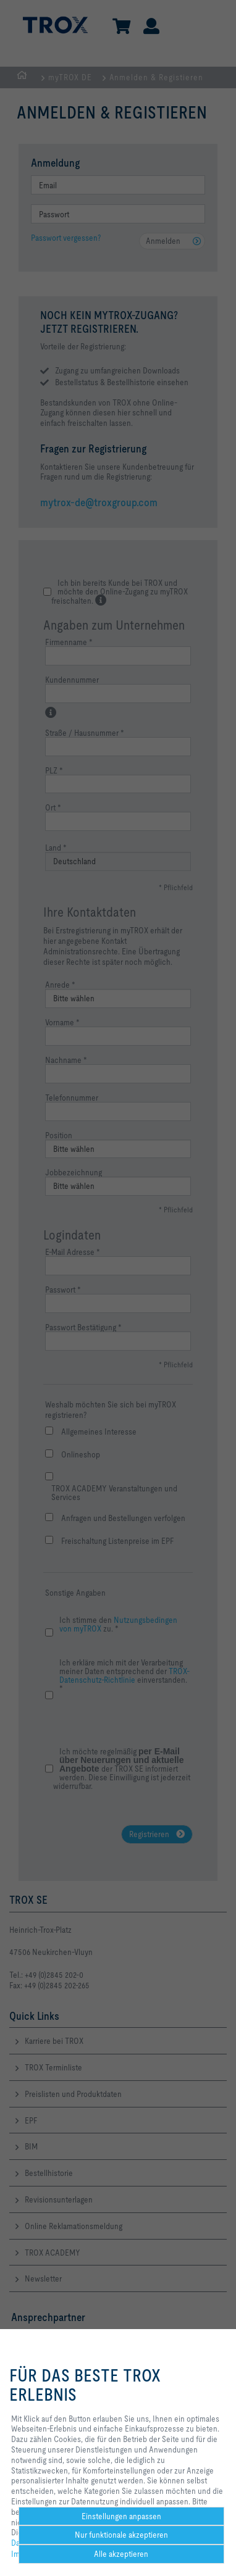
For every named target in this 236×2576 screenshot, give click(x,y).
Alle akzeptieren (121, 2554)
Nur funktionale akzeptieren (121, 2535)
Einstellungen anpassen (121, 2516)
